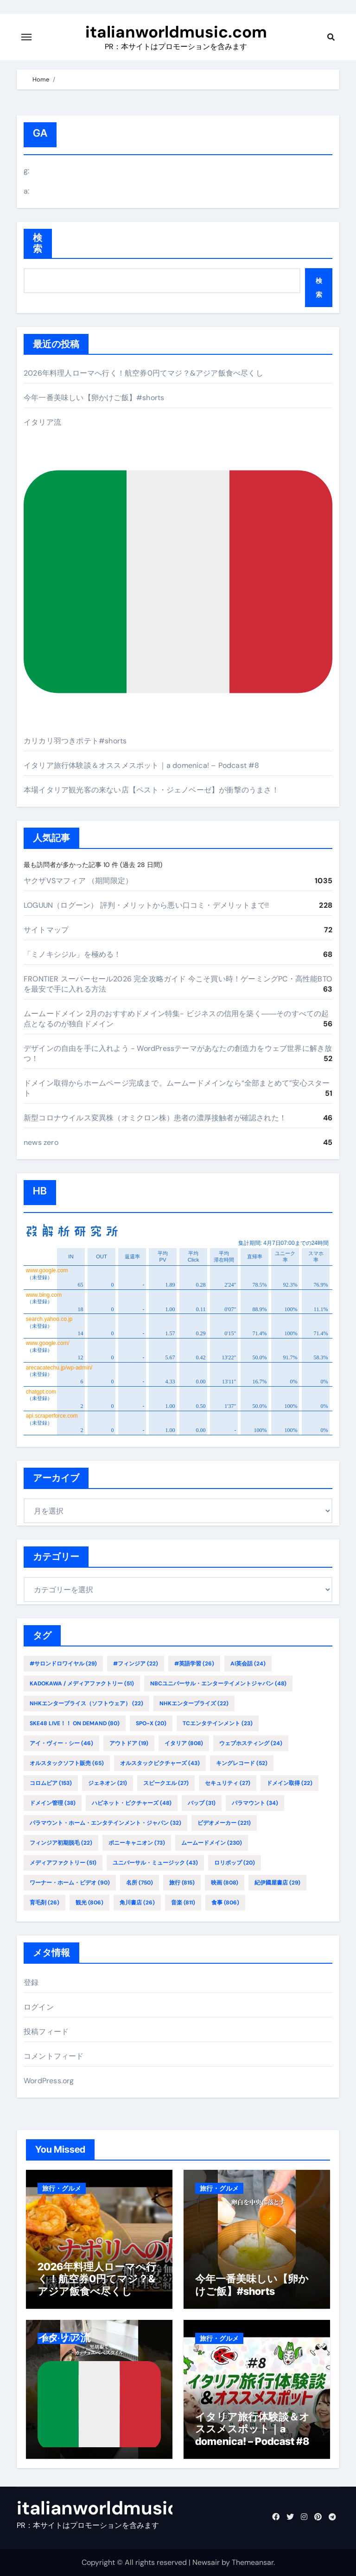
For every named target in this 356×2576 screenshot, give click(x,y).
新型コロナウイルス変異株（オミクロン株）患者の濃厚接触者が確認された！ (155, 1118)
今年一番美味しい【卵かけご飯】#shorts (94, 397)
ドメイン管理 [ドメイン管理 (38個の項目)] (53, 1803)
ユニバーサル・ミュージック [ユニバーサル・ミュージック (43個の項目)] (155, 1862)
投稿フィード (46, 2031)
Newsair (206, 2562)
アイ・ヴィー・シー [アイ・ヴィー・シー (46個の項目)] (61, 1743)
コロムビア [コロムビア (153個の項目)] (51, 1783)
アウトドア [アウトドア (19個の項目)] (128, 1743)
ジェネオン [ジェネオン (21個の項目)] (107, 1783)
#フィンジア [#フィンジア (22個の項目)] (135, 1663)
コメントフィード (54, 2056)
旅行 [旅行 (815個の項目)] (182, 1882)
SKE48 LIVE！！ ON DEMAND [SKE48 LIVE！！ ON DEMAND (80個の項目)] (75, 1723)
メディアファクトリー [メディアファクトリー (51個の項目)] (63, 1862)
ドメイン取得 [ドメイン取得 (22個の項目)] (289, 1783)
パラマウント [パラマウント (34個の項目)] (255, 1803)
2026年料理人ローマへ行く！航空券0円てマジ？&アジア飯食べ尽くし (143, 373)
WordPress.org (49, 2081)
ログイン (39, 2007)
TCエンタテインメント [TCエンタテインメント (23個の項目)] (218, 1723)
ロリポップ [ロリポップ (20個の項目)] (234, 1862)
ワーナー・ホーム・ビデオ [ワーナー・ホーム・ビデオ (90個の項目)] (70, 1882)
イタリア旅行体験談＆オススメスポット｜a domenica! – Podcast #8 (142, 765)
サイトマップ (46, 930)
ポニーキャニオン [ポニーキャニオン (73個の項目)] (136, 1843)
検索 (38, 243)
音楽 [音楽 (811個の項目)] (183, 1902)
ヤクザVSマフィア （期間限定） (78, 881)
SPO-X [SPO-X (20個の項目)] (151, 1723)
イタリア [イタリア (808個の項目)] (184, 1743)
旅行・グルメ (61, 2188)
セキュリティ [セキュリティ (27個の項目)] (227, 1783)
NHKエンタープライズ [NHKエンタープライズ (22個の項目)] (194, 1703)
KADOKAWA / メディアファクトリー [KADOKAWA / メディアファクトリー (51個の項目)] (82, 1683)
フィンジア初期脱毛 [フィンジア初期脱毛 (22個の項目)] (61, 1843)
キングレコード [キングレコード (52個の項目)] (241, 1763)
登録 (31, 1982)
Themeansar (252, 2562)
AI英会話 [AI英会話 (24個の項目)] (248, 1663)
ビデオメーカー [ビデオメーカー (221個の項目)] (224, 1823)
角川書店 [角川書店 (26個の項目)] (137, 1902)
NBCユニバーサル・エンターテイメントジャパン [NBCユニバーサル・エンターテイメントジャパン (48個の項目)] (218, 1683)
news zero (41, 1142)
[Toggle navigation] (26, 37)
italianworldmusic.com (176, 32)
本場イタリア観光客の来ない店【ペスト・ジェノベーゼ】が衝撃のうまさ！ (151, 790)
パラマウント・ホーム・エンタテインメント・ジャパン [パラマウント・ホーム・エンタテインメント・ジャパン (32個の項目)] (105, 1823)
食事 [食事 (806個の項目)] (225, 1902)
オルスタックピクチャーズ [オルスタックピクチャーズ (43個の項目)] (160, 1763)
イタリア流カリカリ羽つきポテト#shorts (178, 581)
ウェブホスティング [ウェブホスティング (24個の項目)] (250, 1743)
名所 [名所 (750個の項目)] (139, 1882)
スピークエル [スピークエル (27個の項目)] (166, 1783)
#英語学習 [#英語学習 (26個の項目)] (194, 1663)
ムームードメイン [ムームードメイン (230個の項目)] (211, 1843)
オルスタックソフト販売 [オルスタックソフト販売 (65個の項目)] (67, 1763)
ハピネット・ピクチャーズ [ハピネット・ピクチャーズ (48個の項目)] (132, 1803)
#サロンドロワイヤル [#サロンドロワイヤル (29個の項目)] (63, 1663)
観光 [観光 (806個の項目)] (89, 1902)
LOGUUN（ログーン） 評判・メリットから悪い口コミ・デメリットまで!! (146, 905)
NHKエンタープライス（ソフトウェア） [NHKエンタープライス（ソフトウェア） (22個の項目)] (86, 1703)
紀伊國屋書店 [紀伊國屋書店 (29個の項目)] (277, 1882)
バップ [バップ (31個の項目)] (202, 1803)
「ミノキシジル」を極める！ (72, 954)
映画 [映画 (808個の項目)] (224, 1882)
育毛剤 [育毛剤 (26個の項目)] (44, 1902)
